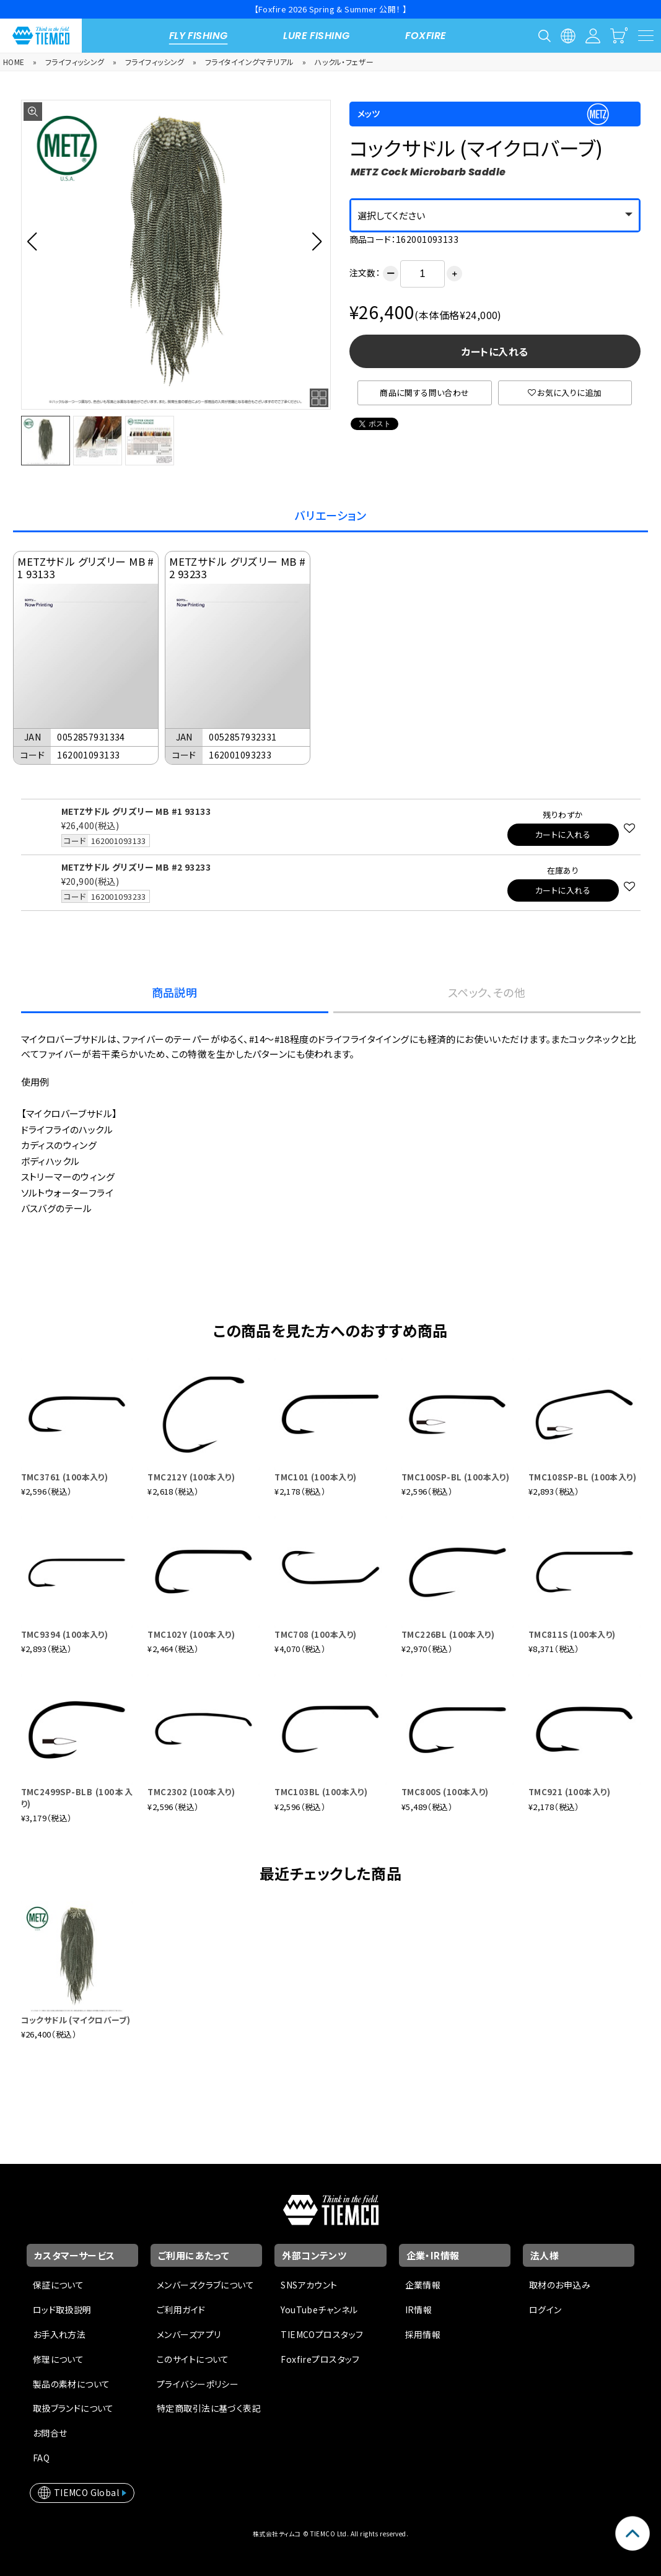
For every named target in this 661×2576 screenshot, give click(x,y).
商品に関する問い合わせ (425, 392)
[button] (35, 241)
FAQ (41, 2457)
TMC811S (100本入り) (572, 1634)
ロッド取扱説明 (62, 2309)
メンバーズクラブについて (205, 2285)
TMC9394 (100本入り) (64, 1634)
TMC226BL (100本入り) (447, 1634)
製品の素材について (71, 2384)
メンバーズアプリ (189, 2334)
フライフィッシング (75, 61)
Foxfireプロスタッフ (320, 2359)
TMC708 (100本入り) (315, 1634)
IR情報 (418, 2309)
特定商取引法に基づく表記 (209, 2408)
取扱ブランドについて (73, 2408)
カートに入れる (495, 351)
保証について (58, 2285)
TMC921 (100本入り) (569, 1792)
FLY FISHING (198, 36)
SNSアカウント (309, 2285)
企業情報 (423, 2285)
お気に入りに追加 (565, 392)
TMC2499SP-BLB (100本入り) (77, 1797)
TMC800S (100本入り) (445, 1792)
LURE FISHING (316, 36)
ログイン (545, 2309)
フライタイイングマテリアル (249, 61)
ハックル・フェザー (344, 61)
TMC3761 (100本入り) (64, 1477)
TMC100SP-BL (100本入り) (455, 1477)
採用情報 (423, 2334)
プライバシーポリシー (198, 2384)
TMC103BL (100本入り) (320, 1792)
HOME (14, 61)
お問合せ (50, 2433)
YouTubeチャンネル (319, 2309)
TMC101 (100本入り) (315, 1477)
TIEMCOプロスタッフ (322, 2334)
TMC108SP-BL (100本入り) (582, 1477)
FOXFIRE (425, 36)
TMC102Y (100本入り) (191, 1634)
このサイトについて (193, 2359)
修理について (58, 2359)
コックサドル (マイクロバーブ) (76, 2020)
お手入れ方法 (59, 2334)
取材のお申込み (559, 2285)
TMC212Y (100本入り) (191, 1477)
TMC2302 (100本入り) (191, 1792)
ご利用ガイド (181, 2309)
